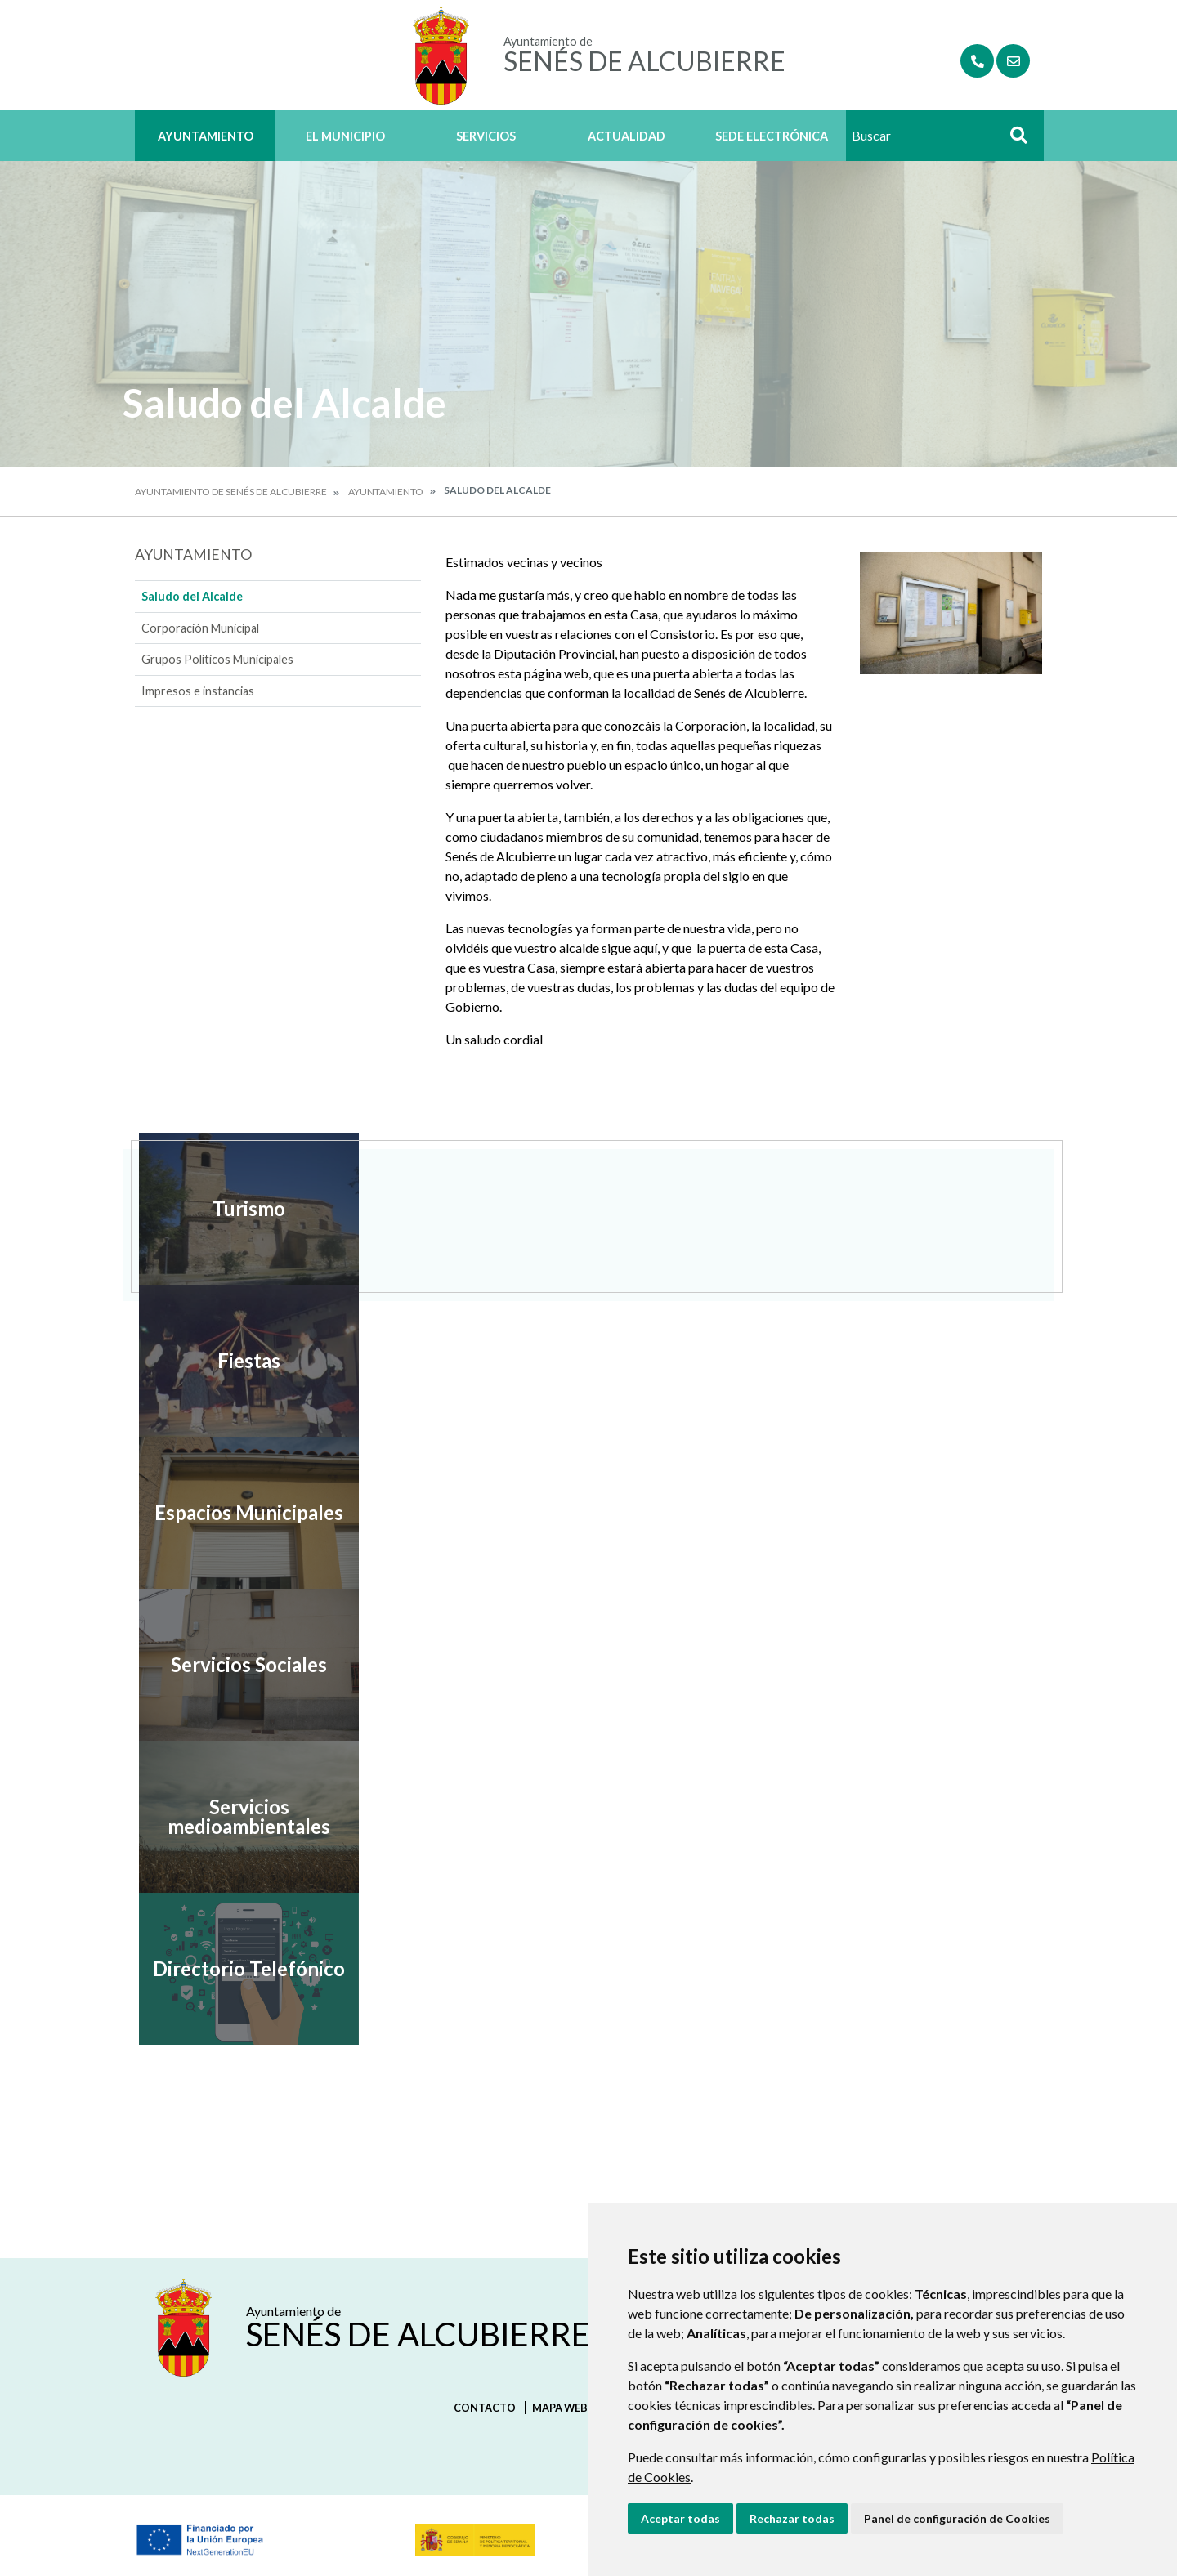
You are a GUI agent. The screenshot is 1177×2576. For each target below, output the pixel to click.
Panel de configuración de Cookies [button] (957, 2518)
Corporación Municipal (200, 628)
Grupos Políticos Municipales (217, 659)
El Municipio (345, 136)
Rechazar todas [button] (792, 2518)
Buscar (1012, 140)
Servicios (486, 136)
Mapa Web (560, 2407)
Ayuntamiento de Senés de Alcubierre (231, 491)
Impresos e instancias (197, 691)
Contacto (485, 2407)
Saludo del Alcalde (192, 596)
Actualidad (626, 136)
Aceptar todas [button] (680, 2518)
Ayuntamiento (205, 136)
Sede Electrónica (771, 136)
